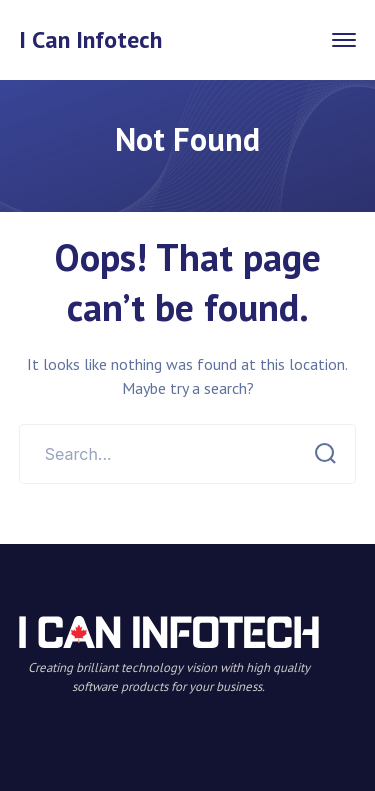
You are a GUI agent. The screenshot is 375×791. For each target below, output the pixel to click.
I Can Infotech (90, 39)
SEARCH (319, 454)
